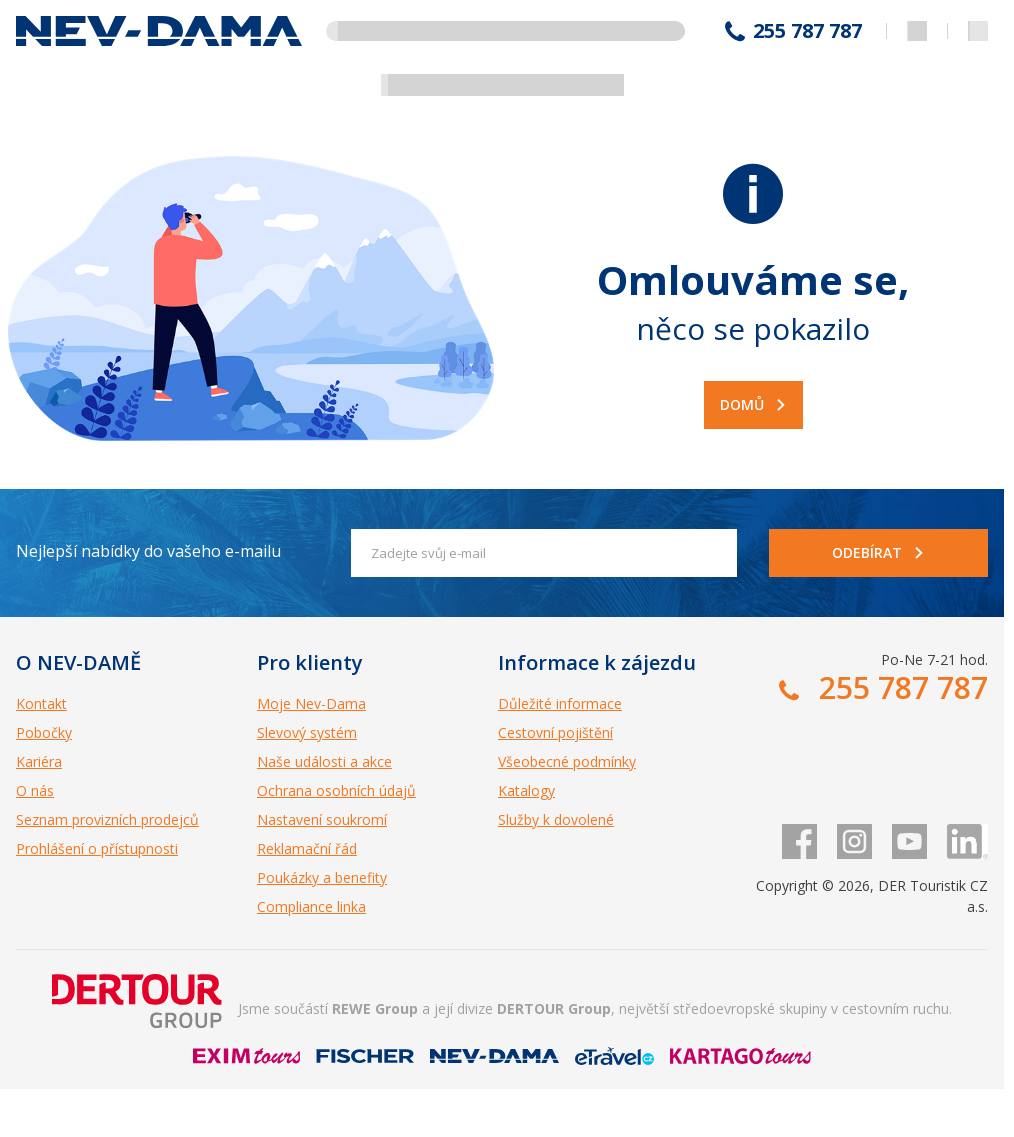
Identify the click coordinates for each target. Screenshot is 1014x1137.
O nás (35, 790)
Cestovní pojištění (555, 732)
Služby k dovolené (556, 819)
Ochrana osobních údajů (336, 790)
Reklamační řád (307, 848)
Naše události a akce (324, 761)
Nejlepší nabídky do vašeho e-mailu (148, 551)
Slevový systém (307, 732)
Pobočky (44, 732)
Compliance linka (311, 906)
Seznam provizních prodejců (107, 819)
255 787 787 (807, 31)
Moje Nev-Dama (311, 703)
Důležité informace (560, 703)
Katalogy (526, 790)
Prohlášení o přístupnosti (97, 848)
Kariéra (39, 761)
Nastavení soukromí (322, 819)
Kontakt (41, 703)
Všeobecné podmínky (567, 761)
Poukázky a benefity (322, 877)
